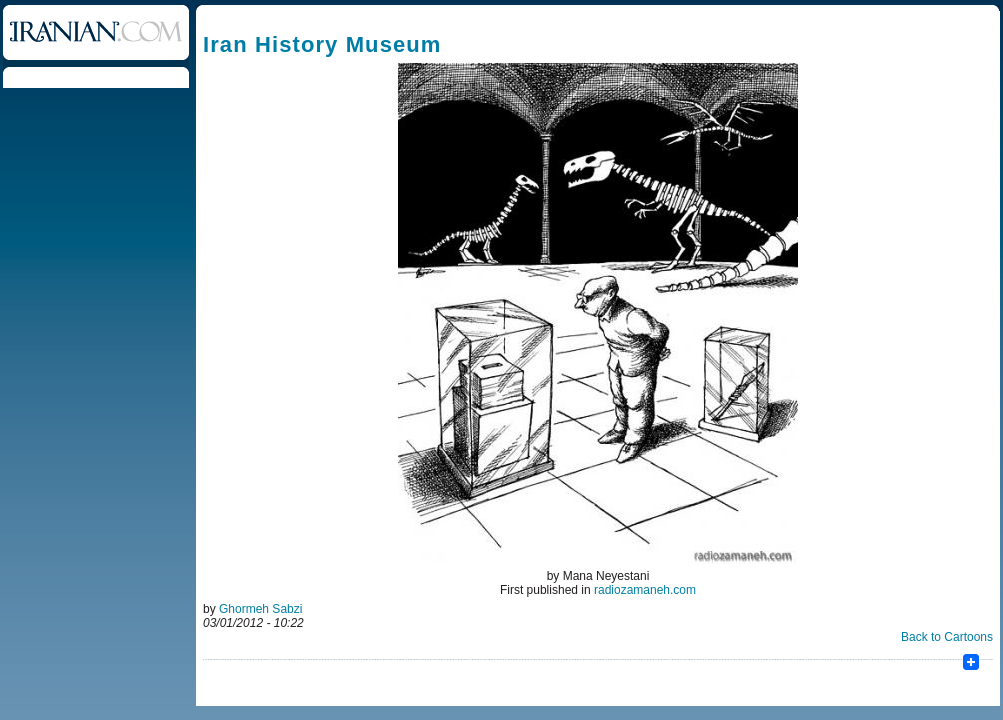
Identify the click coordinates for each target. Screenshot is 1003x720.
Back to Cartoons (947, 637)
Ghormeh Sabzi (260, 609)
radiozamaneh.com (645, 590)
